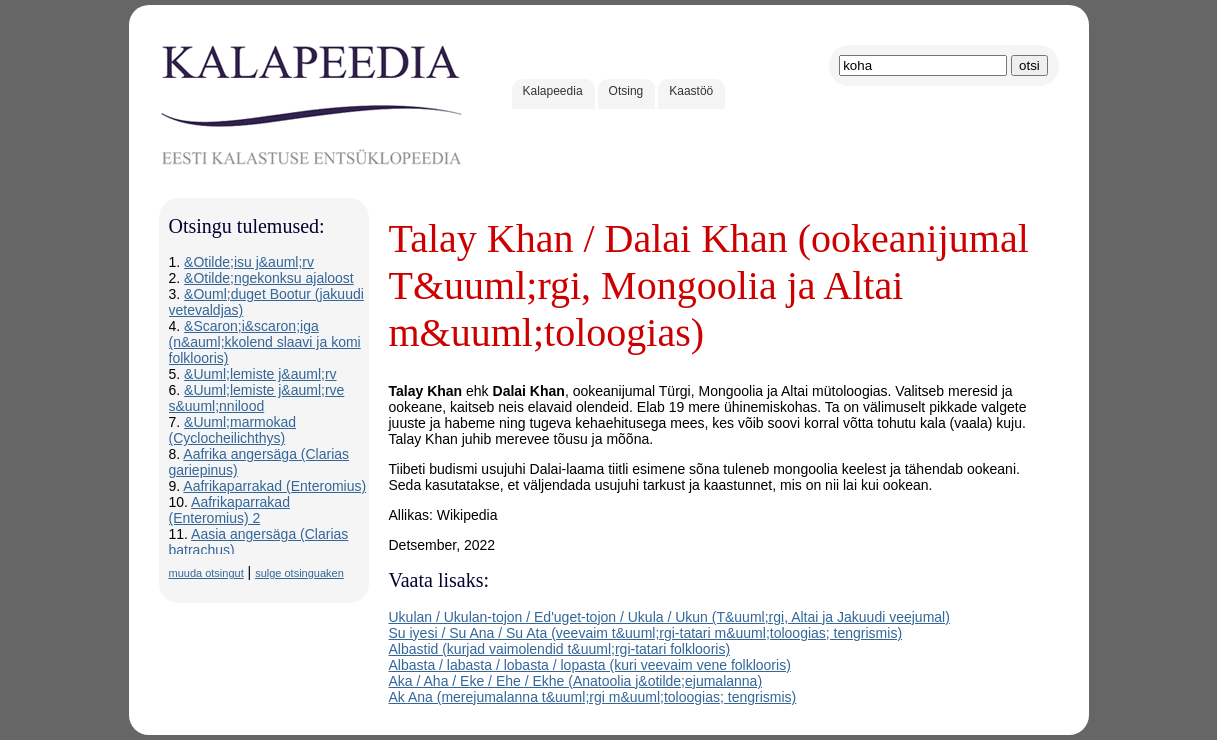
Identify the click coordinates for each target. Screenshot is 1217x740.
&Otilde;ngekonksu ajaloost (269, 278)
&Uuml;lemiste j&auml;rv (260, 374)
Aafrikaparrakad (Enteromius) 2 (229, 510)
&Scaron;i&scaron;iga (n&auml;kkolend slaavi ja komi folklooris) (265, 342)
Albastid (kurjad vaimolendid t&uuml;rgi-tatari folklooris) (560, 649)
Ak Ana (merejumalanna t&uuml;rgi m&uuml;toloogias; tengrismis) (593, 697)
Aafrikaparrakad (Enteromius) (274, 486)
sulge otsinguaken (299, 573)
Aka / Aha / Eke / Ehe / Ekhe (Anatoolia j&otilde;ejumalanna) (576, 681)
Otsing (626, 91)
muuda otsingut (206, 573)
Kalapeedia (553, 91)
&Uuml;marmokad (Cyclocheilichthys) (233, 430)
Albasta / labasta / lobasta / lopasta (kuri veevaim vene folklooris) (590, 665)
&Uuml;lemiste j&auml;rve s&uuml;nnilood (257, 398)
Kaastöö (691, 91)
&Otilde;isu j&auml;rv (249, 262)
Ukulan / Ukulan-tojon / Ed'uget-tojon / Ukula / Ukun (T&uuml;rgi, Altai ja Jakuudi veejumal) (669, 617)
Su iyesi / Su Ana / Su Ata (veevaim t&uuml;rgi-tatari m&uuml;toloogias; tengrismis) (646, 633)
